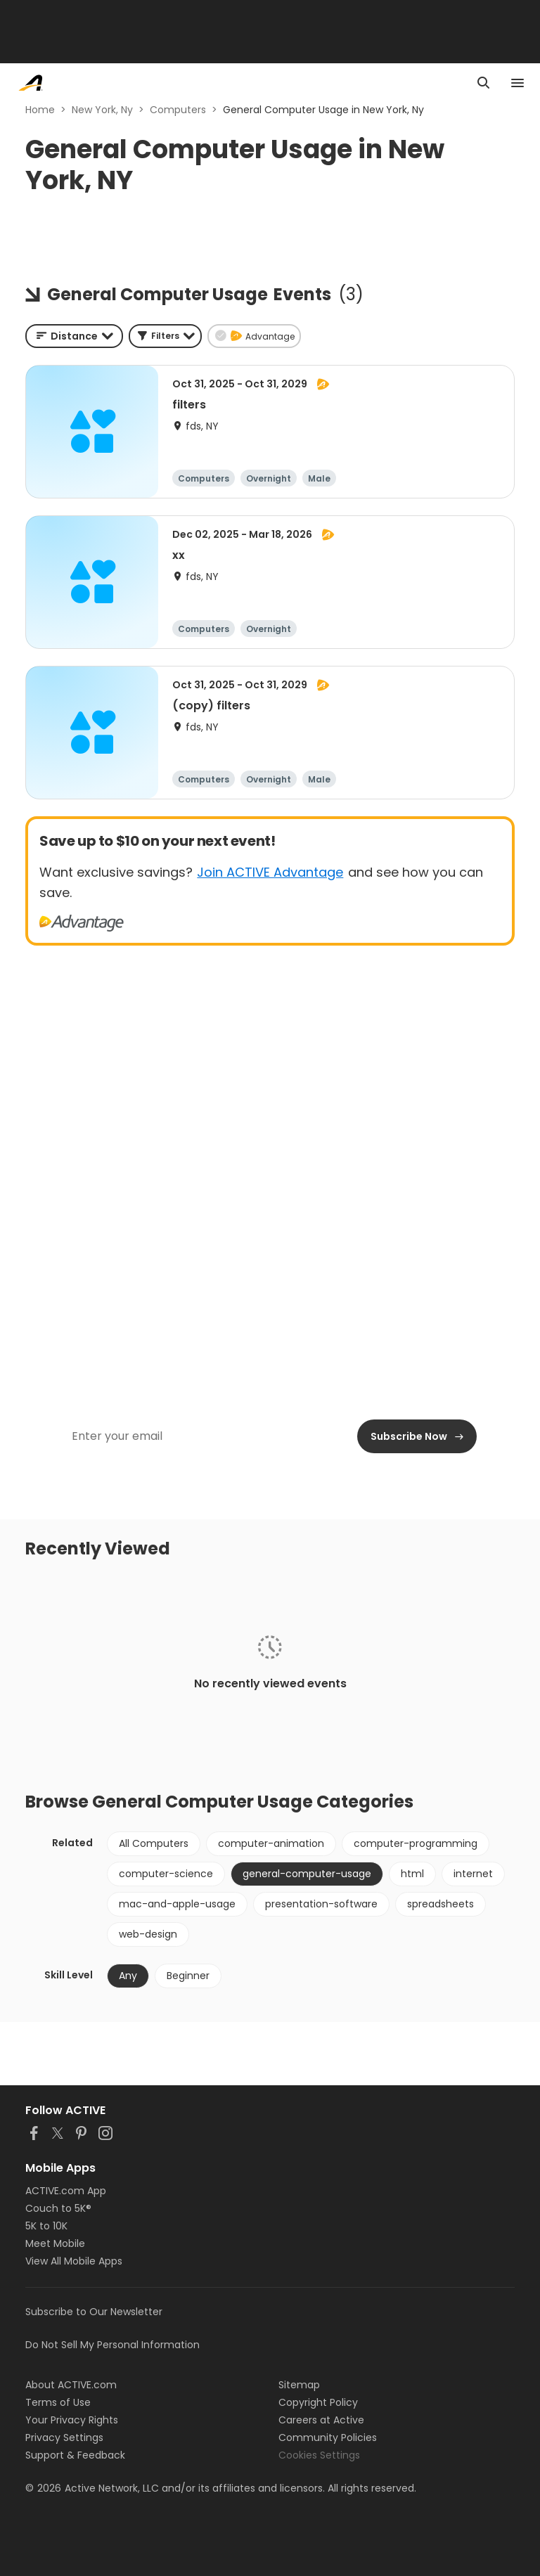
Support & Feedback (75, 2455)
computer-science (166, 1874)
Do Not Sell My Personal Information (112, 2345)
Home (40, 110)
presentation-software (321, 1904)
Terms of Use (58, 2402)
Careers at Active (321, 2420)
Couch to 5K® (58, 2208)
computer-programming (415, 1843)
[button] (165, 336)
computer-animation (271, 1843)
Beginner (188, 1976)
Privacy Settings (64, 2437)
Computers (178, 110)
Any (128, 1976)
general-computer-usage (307, 1874)
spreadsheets (440, 1904)
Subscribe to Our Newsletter (93, 2312)
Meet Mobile (55, 2243)
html (412, 1874)
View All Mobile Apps (73, 2261)
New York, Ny (102, 110)
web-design (148, 1934)
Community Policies (327, 2437)
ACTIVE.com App (65, 2191)
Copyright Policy (318, 2402)
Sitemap (299, 2385)
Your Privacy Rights (71, 2420)
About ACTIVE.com (71, 2385)
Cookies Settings (319, 2455)
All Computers (153, 1843)
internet (473, 1874)
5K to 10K (46, 2226)
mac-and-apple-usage (177, 1904)
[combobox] (74, 336)
